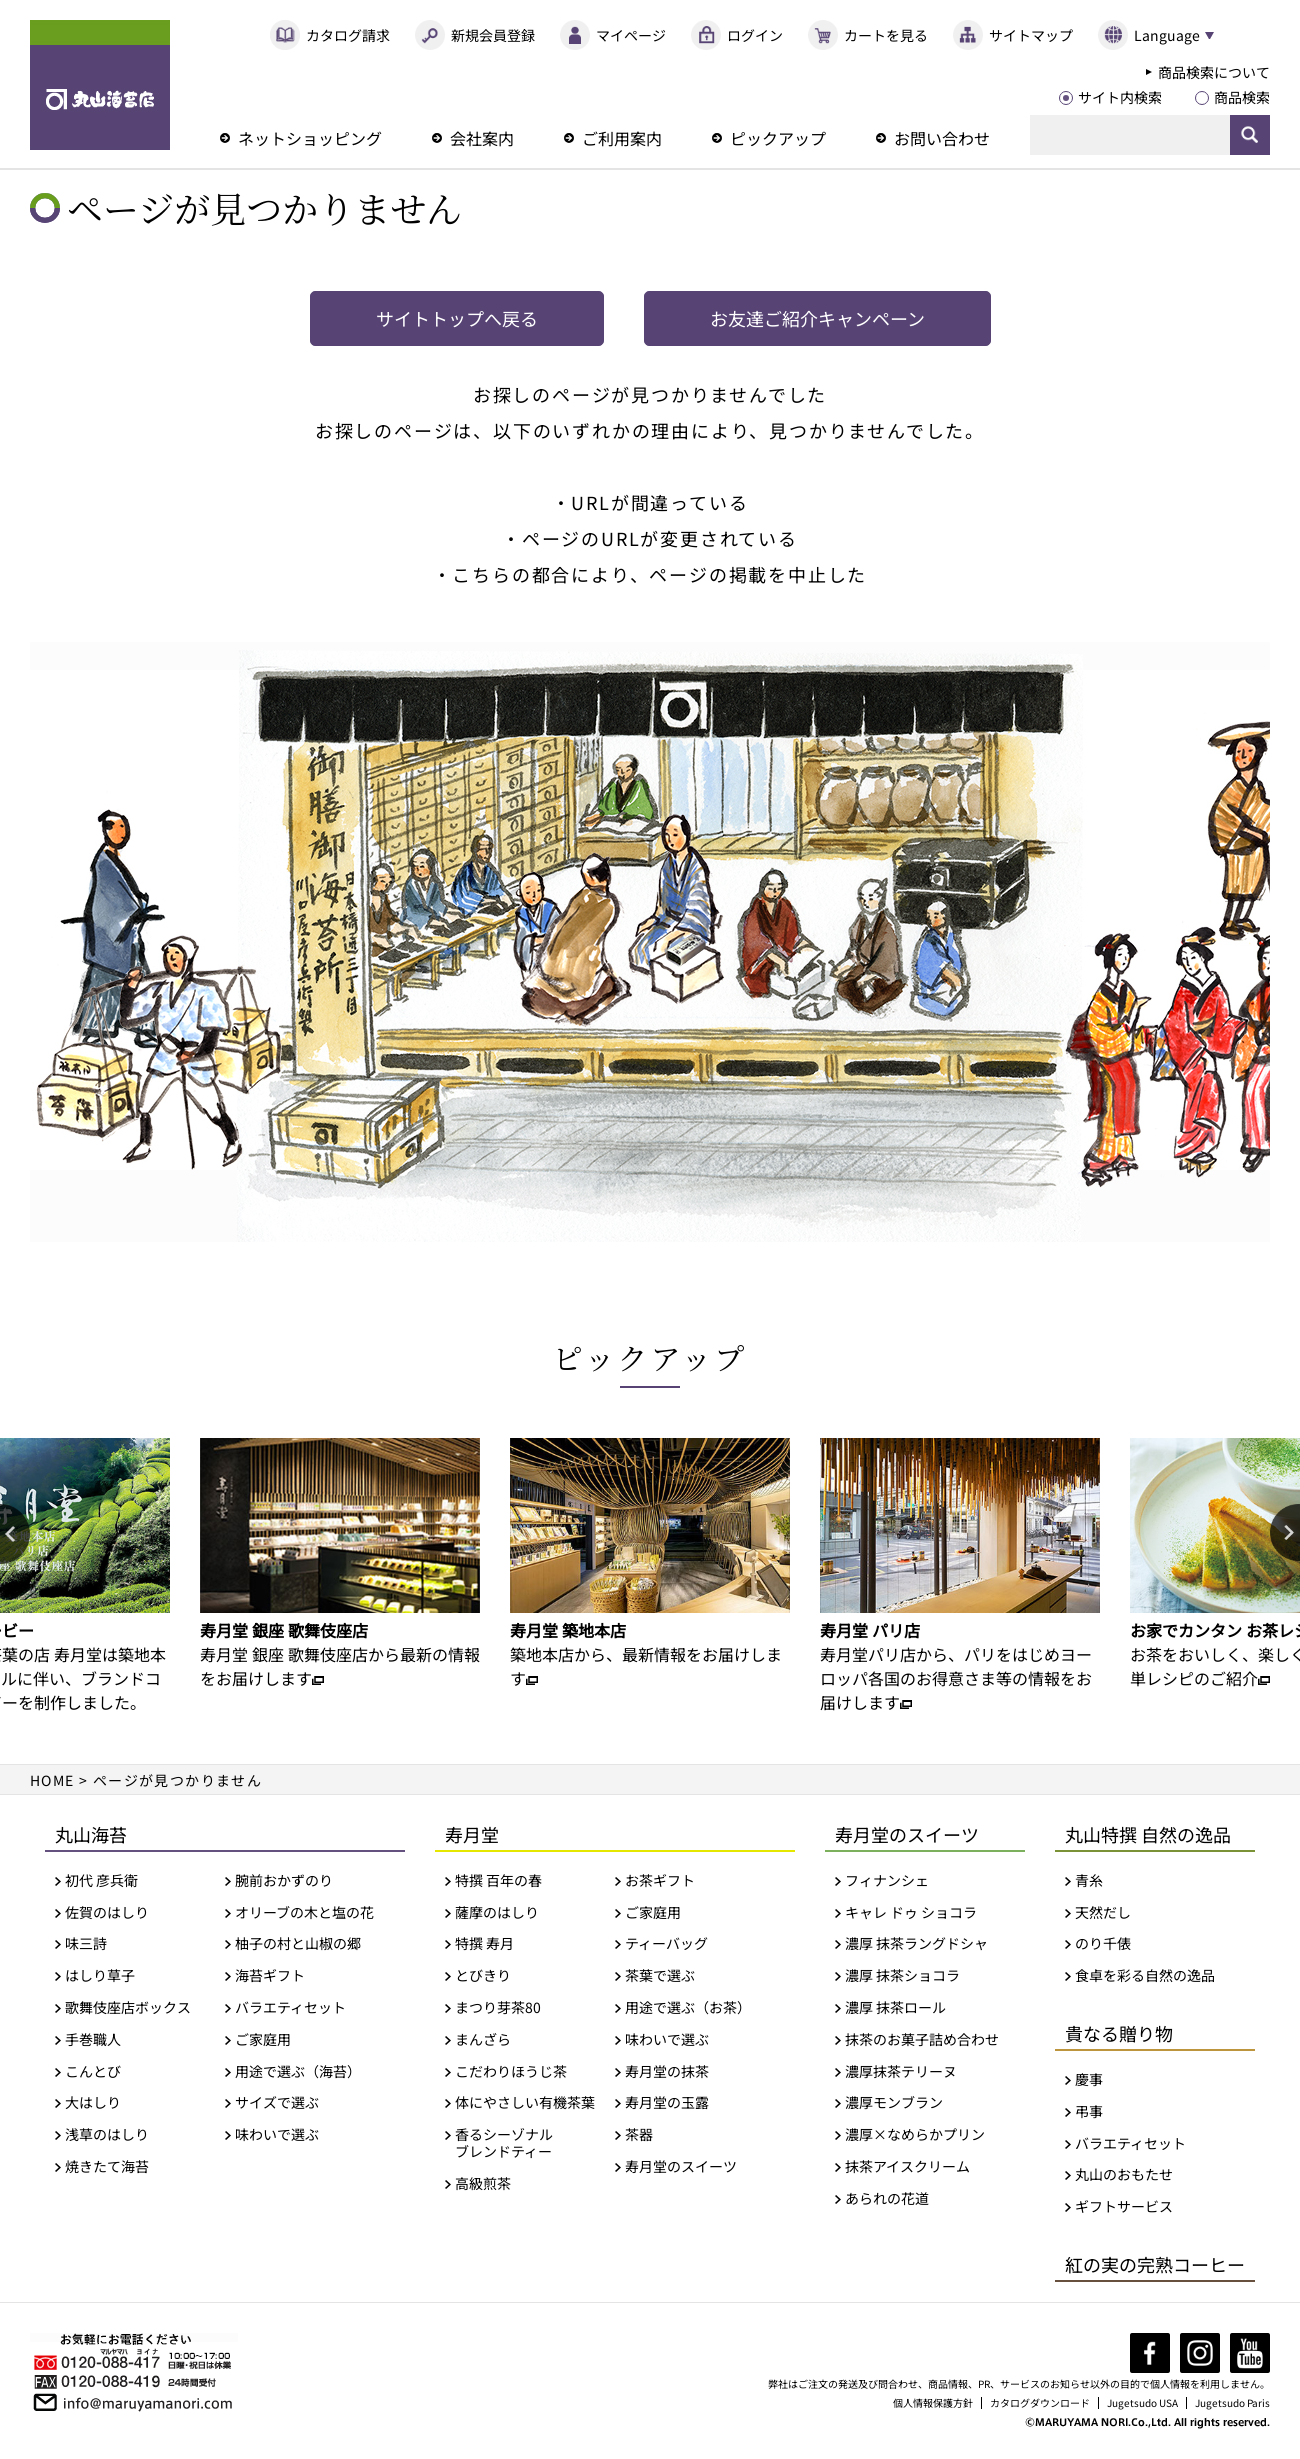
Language (1167, 35)
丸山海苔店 (100, 85)
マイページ (631, 35)
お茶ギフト (660, 1880)
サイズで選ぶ (277, 2102)
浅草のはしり (107, 2134)
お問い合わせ (942, 138)
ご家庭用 (263, 2039)
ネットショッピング (310, 138)
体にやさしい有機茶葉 (525, 2102)
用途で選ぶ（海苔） (298, 2071)
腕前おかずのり (284, 1880)
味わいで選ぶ (277, 2134)
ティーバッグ (666, 1943)
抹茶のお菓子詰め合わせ (922, 2039)
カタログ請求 (348, 35)
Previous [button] (15, 1534)
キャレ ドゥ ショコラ (911, 1912)
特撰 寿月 (484, 1943)
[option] (340, 1564)
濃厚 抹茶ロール (895, 2007)
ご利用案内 (622, 138)
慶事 (1089, 2079)
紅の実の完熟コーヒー (1155, 2264)
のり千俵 (1103, 1943)
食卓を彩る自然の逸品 (1145, 1975)
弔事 (1089, 2111)
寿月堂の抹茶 (667, 2071)
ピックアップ (778, 138)
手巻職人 (93, 2039)
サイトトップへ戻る (457, 318)
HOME (52, 1780)
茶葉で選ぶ (660, 1975)
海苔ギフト (270, 1975)
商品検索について (1214, 72)
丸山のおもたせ (1124, 2174)
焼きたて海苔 (107, 2166)
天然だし (1103, 1912)
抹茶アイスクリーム (907, 2166)
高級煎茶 (483, 2183)
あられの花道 (887, 2198)
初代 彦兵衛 (101, 1880)
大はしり (93, 2102)
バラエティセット (290, 2007)
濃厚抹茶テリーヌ (901, 2071)
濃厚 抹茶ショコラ (902, 1975)
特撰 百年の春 (498, 1880)
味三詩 (86, 1943)
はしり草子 (100, 1975)
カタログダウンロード (1040, 2402)
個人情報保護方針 (933, 2402)
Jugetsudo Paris (1232, 2402)
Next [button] (1285, 1534)
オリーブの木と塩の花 (304, 1912)
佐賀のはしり (107, 1912)
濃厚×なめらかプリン (915, 2134)
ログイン (755, 35)
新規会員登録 (493, 35)
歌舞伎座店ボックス (128, 2007)
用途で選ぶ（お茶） (688, 2007)
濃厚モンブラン (894, 2102)
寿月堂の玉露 (667, 2102)
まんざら (483, 2039)
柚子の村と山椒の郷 (298, 1943)
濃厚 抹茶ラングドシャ (916, 1943)
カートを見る (886, 35)
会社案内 (482, 138)
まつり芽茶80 (498, 2007)
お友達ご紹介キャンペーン (817, 318)
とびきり (483, 1975)
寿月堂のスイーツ (681, 2166)
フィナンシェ (887, 1880)
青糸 (1089, 1880)
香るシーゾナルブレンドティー (504, 2143)
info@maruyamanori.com (148, 2401)
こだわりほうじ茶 (511, 2071)
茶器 (639, 2134)
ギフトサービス (1124, 2206)
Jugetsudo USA (1142, 2402)
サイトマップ (1031, 35)
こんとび (93, 2071)
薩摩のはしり (497, 1912)
